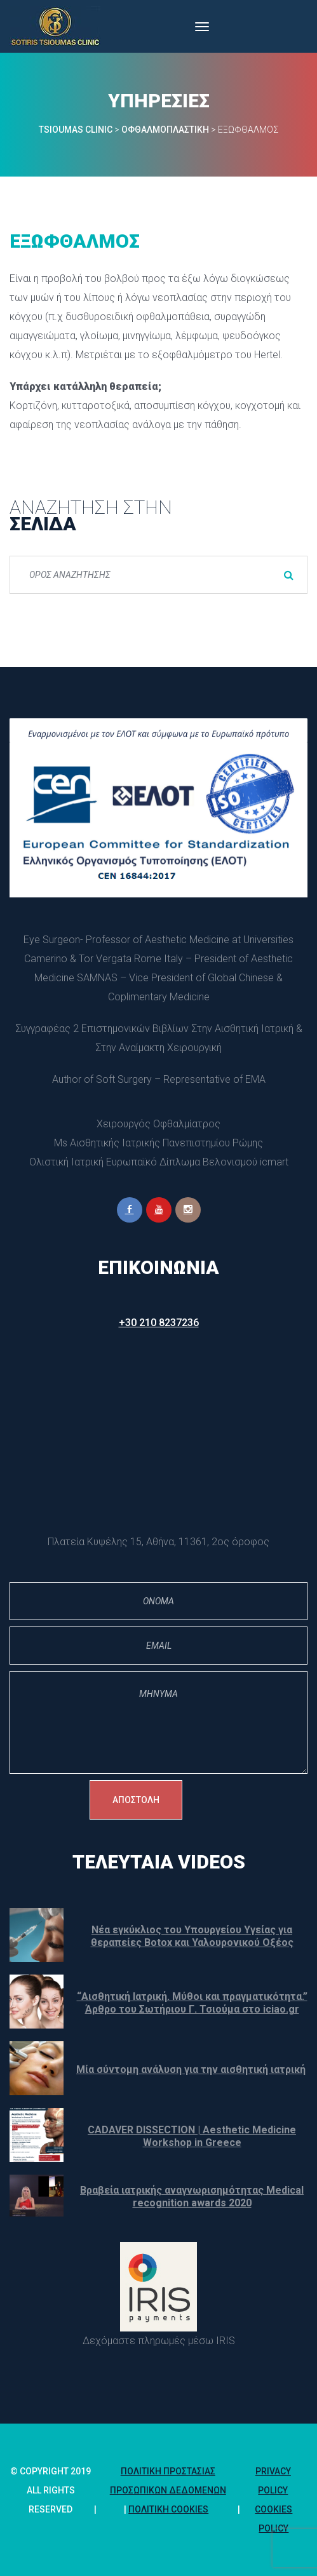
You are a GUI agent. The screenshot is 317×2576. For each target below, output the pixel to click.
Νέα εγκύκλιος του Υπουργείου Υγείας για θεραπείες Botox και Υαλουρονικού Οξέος (192, 1936)
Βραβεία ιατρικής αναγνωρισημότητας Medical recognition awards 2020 (192, 2196)
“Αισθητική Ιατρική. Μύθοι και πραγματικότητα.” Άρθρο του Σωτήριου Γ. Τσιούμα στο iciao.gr (192, 2002)
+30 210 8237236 (159, 1323)
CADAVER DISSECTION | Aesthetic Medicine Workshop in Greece (192, 2136)
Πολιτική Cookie (168, 2509)
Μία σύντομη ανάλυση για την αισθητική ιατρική (191, 2069)
